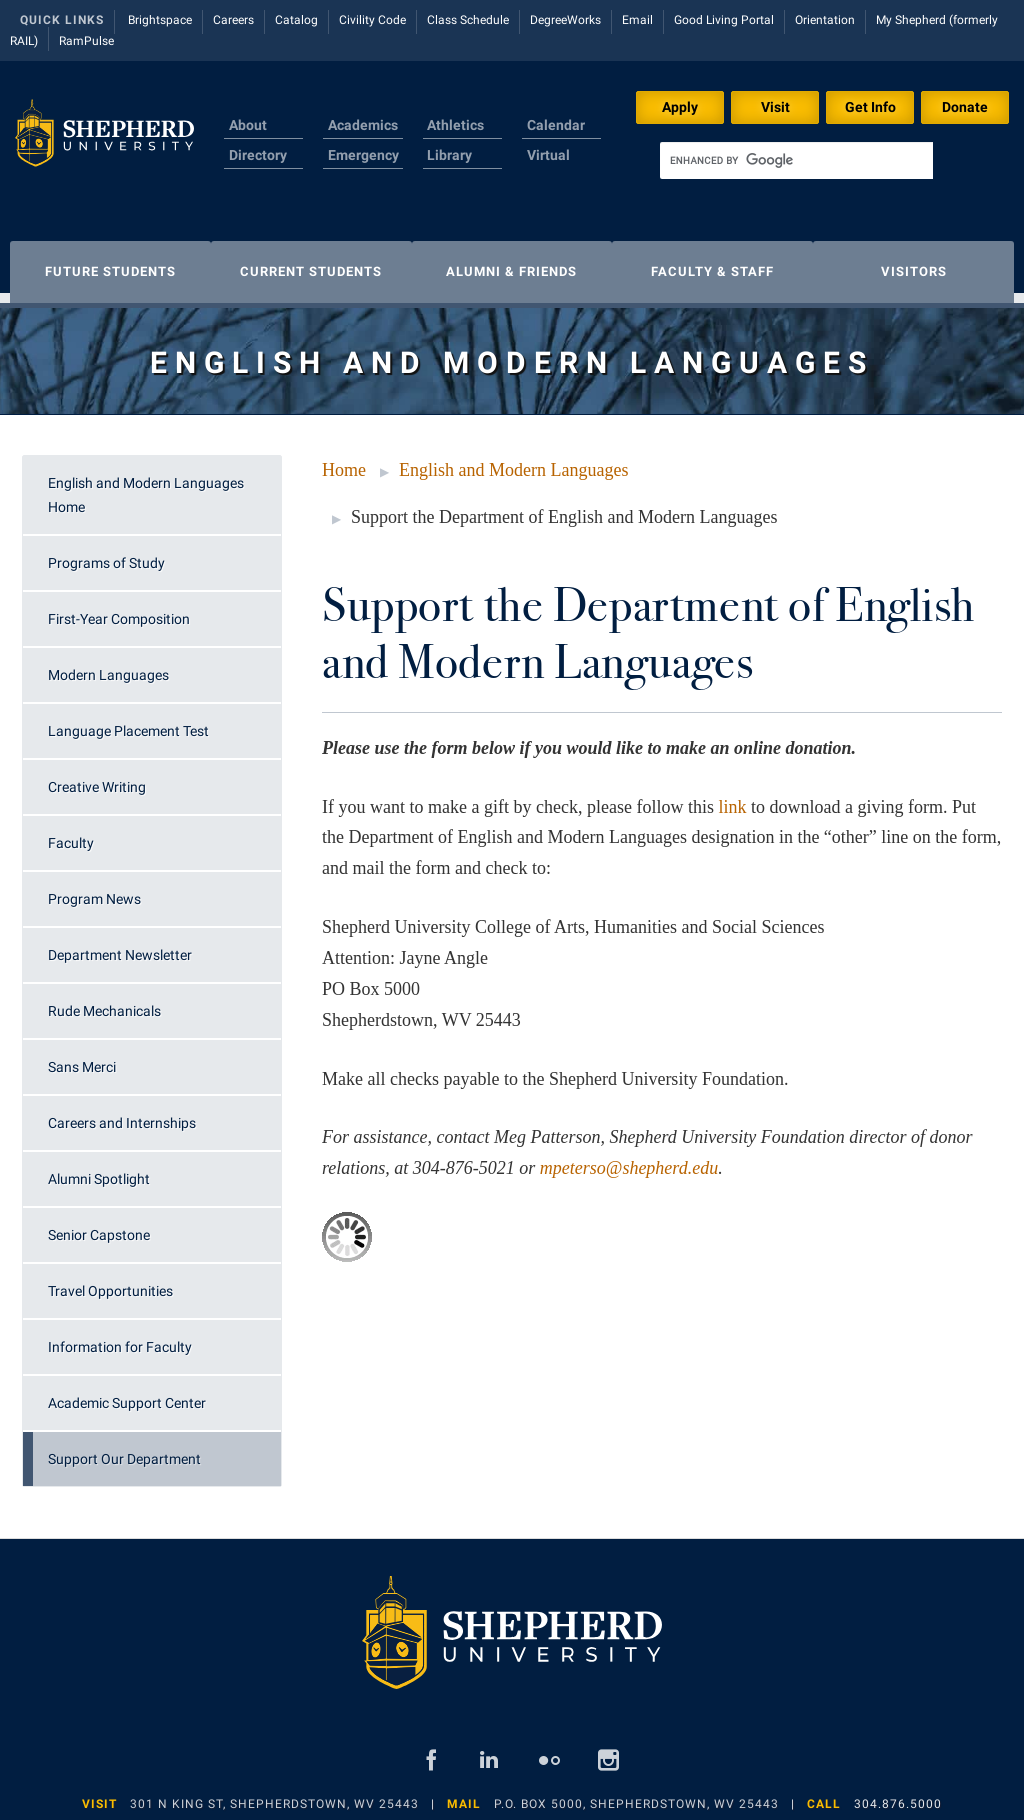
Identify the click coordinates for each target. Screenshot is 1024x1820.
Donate (965, 107)
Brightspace (160, 20)
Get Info (870, 107)
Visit (775, 107)
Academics (363, 125)
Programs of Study (106, 553)
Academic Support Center (127, 1393)
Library (449, 155)
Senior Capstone (99, 1225)
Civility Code (372, 20)
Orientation (825, 20)
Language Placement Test (128, 721)
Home (344, 460)
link (732, 797)
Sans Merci (82, 1057)
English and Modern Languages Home (146, 485)
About (248, 125)
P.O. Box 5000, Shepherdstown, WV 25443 (636, 1794)
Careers (233, 20)
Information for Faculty (120, 1337)
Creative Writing (97, 777)
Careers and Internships (122, 1113)
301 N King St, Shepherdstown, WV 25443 (274, 1794)
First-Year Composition (119, 609)
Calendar (556, 125)
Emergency (363, 155)
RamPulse (86, 41)
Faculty (71, 833)
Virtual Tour (548, 167)
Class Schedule (468, 20)
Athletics (455, 125)
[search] (796, 160)
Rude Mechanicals (104, 1001)
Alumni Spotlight (99, 1169)
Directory (258, 155)
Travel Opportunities (110, 1281)
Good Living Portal (724, 20)
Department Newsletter (120, 945)
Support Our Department (124, 1449)
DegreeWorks (565, 20)
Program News (94, 889)
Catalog (296, 20)
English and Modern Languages (513, 460)
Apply (680, 107)
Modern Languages (108, 665)
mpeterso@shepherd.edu (629, 1158)
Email (637, 20)
